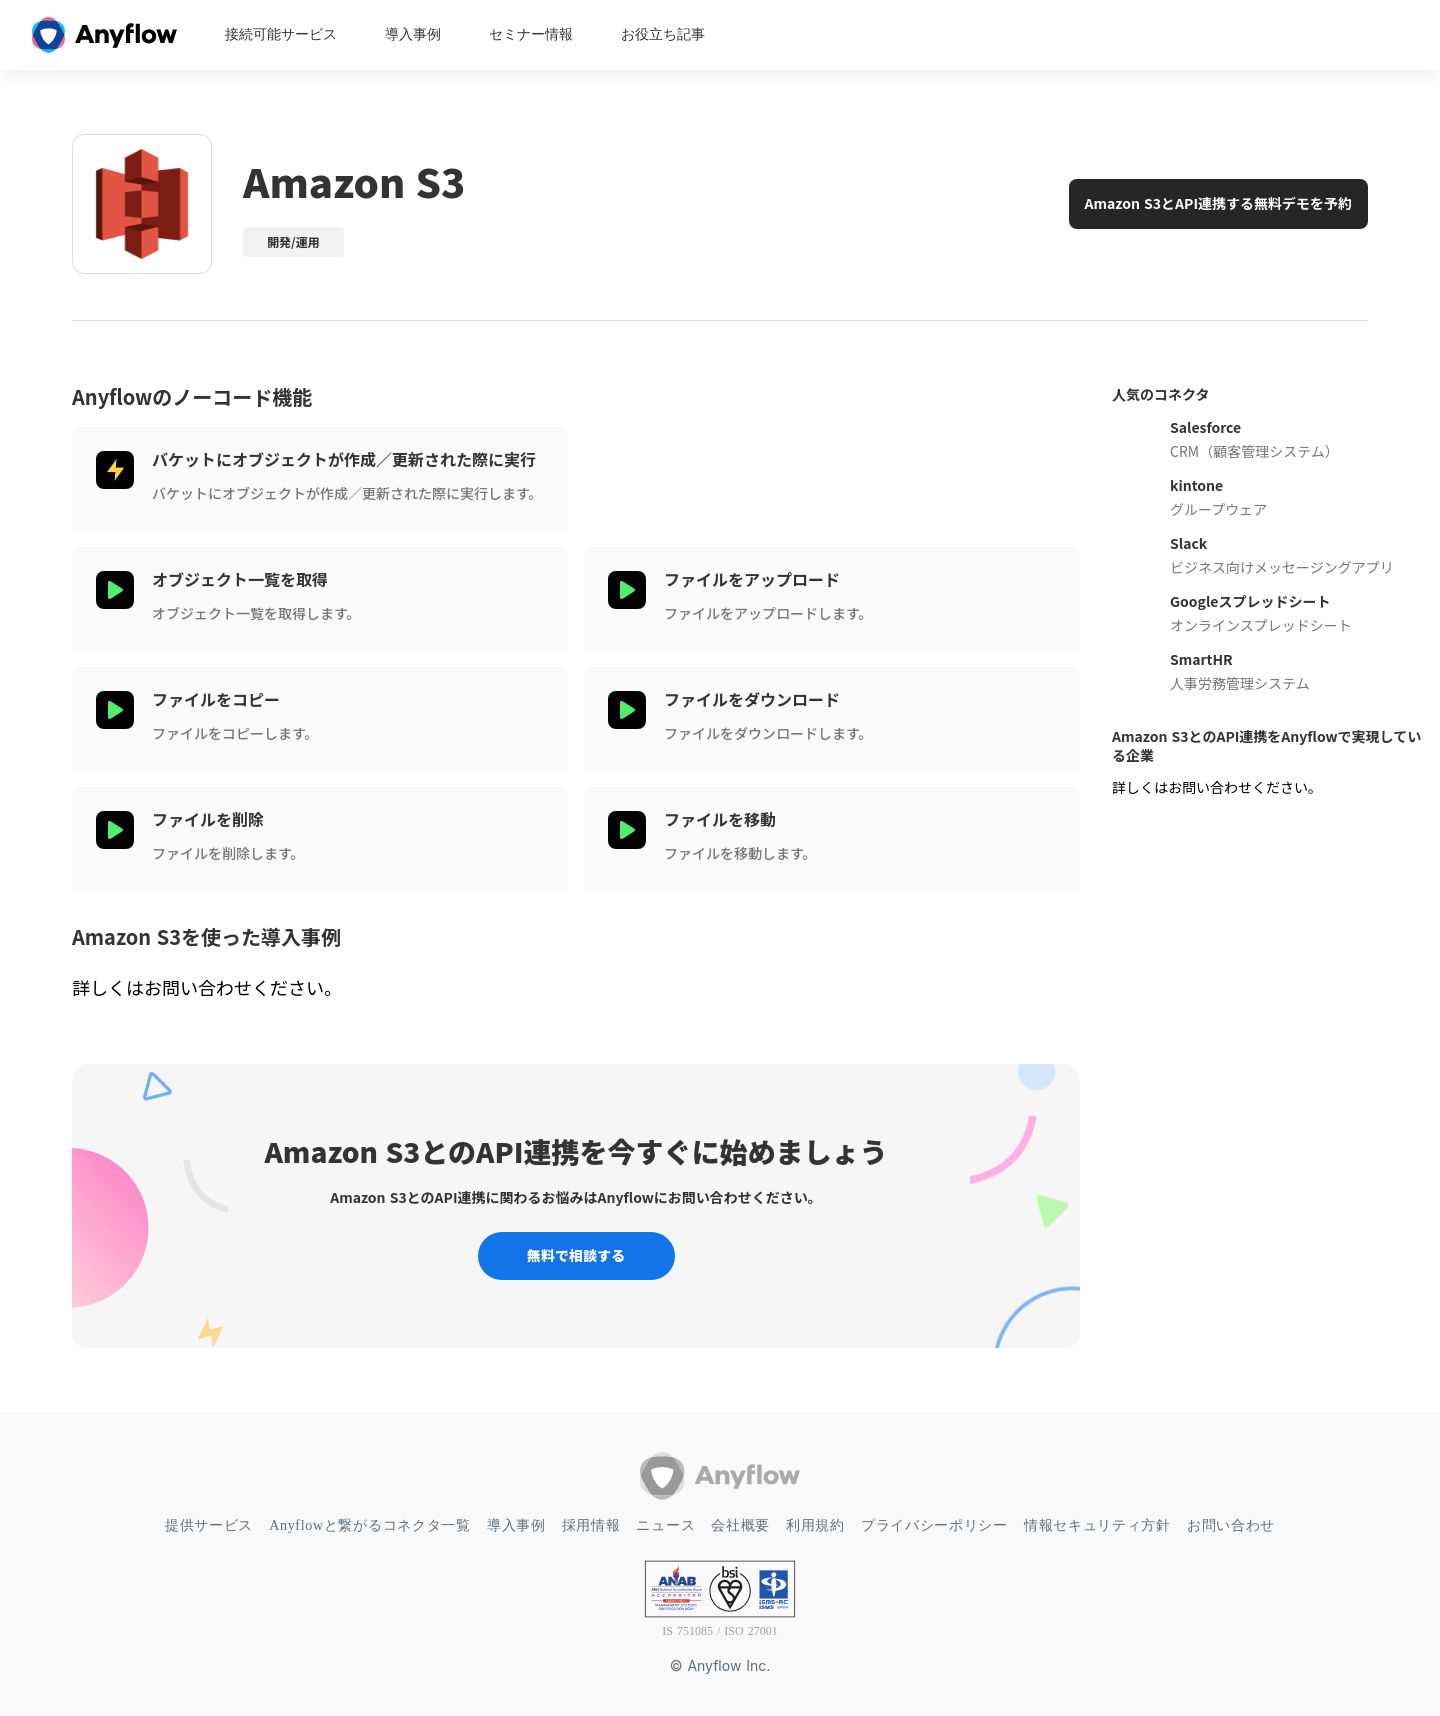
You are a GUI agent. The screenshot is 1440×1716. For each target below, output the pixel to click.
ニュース (665, 1525)
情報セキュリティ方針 (1097, 1525)
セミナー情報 (531, 35)
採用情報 (591, 1525)
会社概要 (740, 1525)
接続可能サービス (281, 35)
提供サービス (209, 1525)
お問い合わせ (1231, 1525)
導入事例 (413, 35)
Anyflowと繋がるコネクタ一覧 (370, 1525)
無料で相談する (576, 1255)
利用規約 (815, 1525)
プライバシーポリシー (934, 1525)
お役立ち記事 (663, 35)
